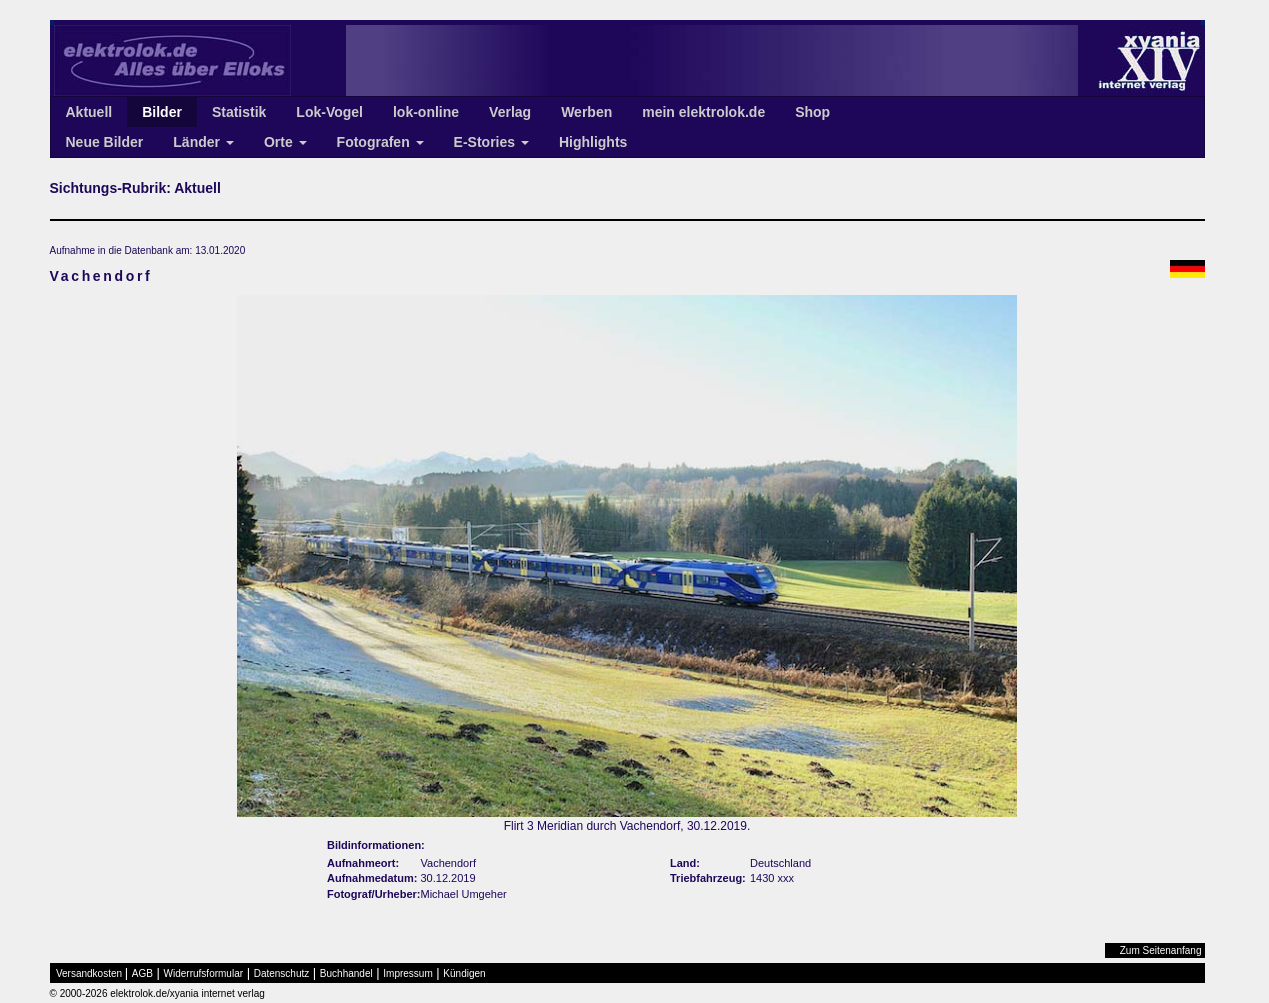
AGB (142, 973)
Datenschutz (282, 973)
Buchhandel (346, 973)
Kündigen (464, 973)
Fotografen (380, 142)
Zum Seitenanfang (1161, 950)
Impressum (407, 973)
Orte (285, 142)
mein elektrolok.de (703, 112)
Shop (812, 112)
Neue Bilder (105, 142)
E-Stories (491, 142)
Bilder (162, 112)
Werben (586, 112)
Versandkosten (89, 973)
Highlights (593, 142)
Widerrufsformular (203, 973)
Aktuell (89, 112)
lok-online (426, 112)
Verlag (510, 112)
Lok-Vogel (329, 112)
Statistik (239, 112)
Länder (203, 142)
